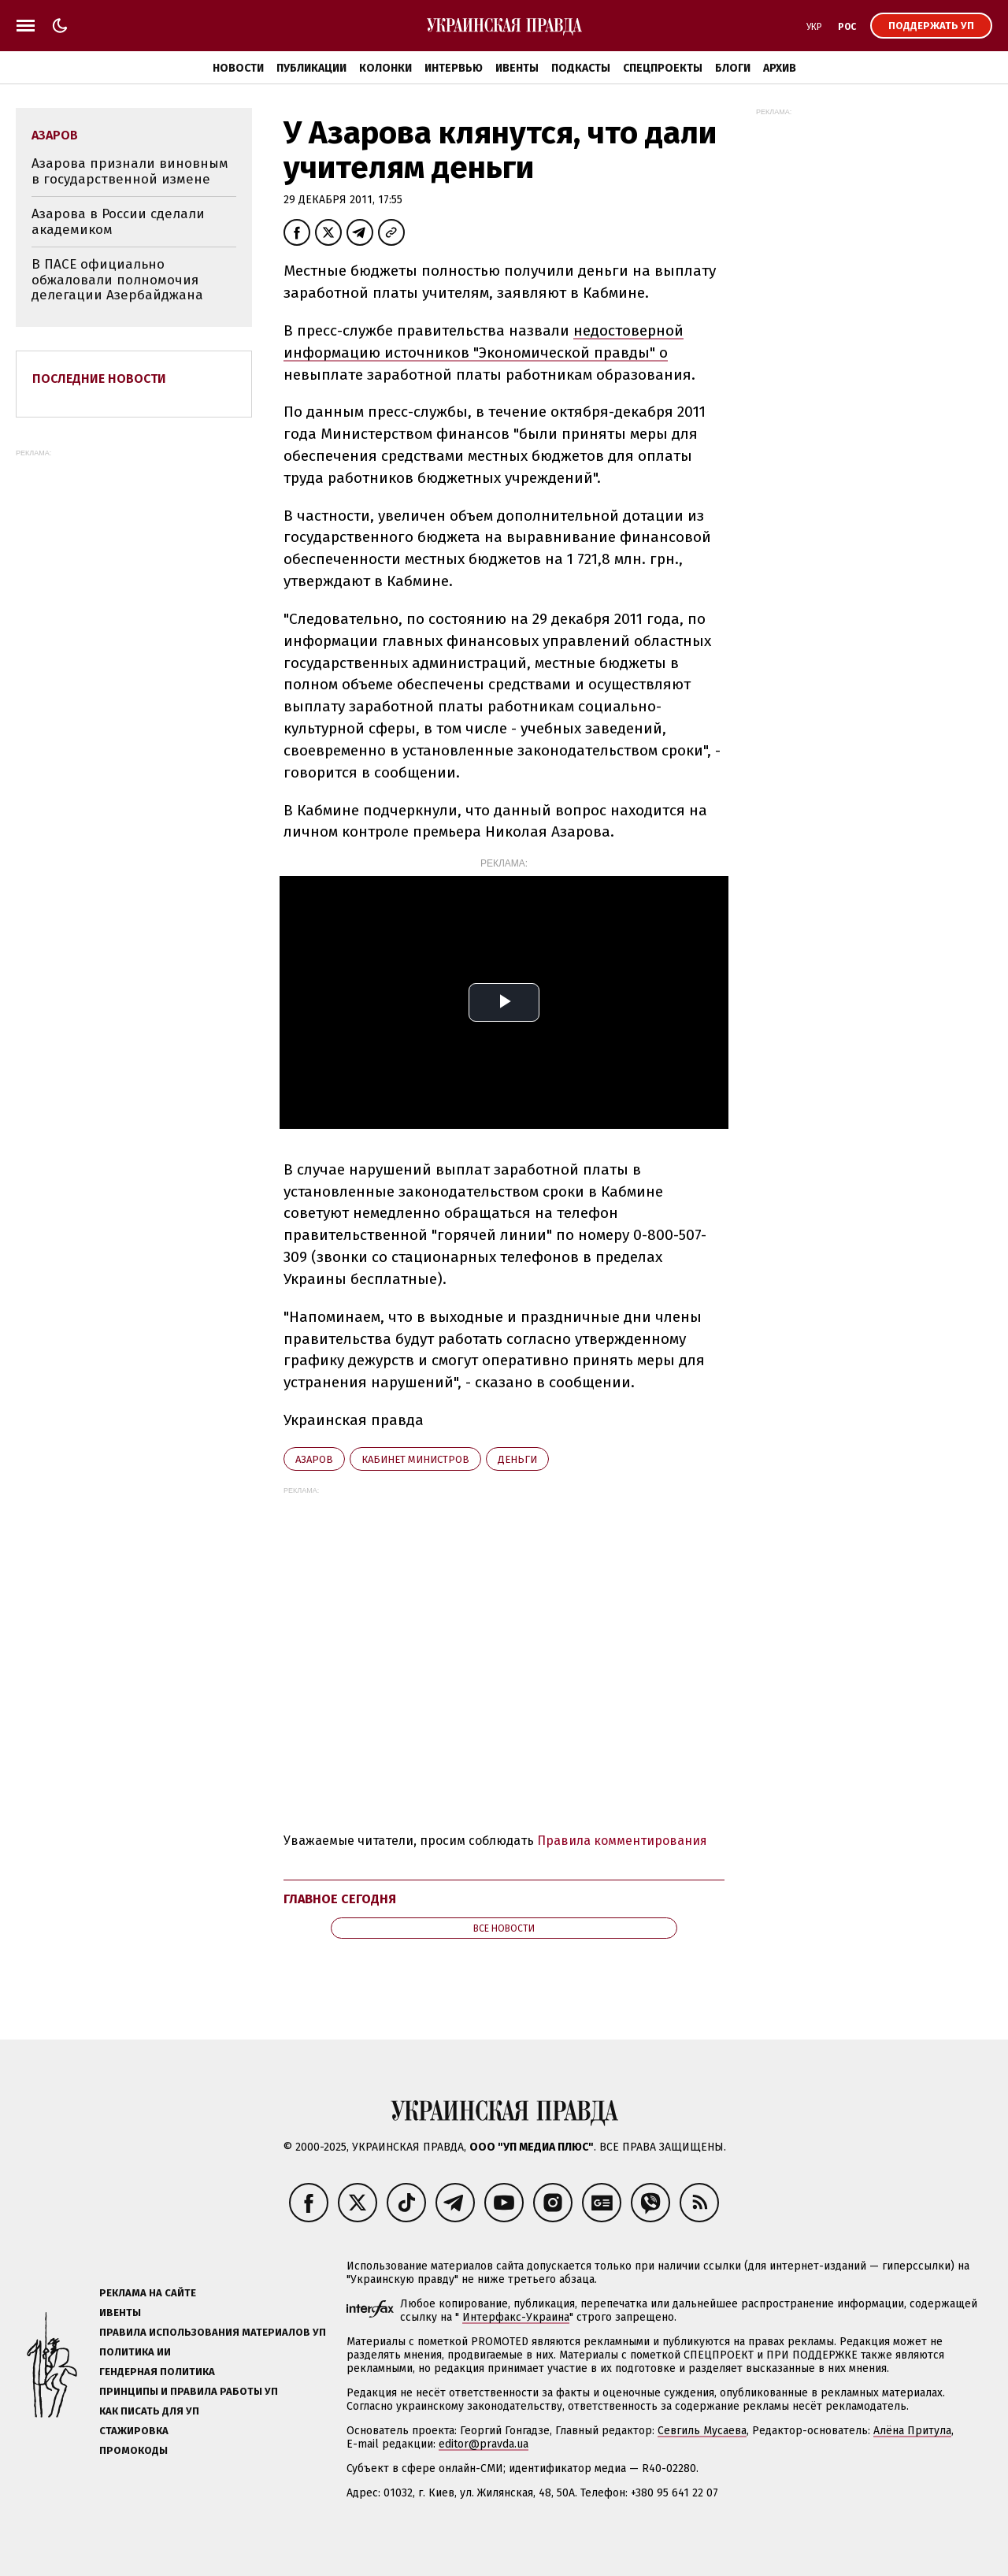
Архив (779, 68)
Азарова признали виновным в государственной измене (130, 171)
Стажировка (134, 2431)
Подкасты (580, 68)
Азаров (314, 1459)
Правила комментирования (622, 1840)
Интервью (453, 68)
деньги (517, 1459)
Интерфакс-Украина (515, 2317)
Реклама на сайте (147, 2293)
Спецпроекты (662, 68)
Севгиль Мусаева (702, 2430)
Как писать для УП (149, 2411)
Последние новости (99, 378)
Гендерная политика (157, 2371)
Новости (238, 68)
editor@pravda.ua (483, 2444)
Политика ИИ (135, 2352)
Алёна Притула (912, 2430)
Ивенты (517, 68)
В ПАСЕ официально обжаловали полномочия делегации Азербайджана (117, 279)
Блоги (732, 68)
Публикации (311, 68)
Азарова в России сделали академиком (118, 222)
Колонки (385, 68)
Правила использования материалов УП (212, 2332)
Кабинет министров (415, 1459)
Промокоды (133, 2450)
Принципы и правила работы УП (188, 2391)
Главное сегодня (340, 1898)
